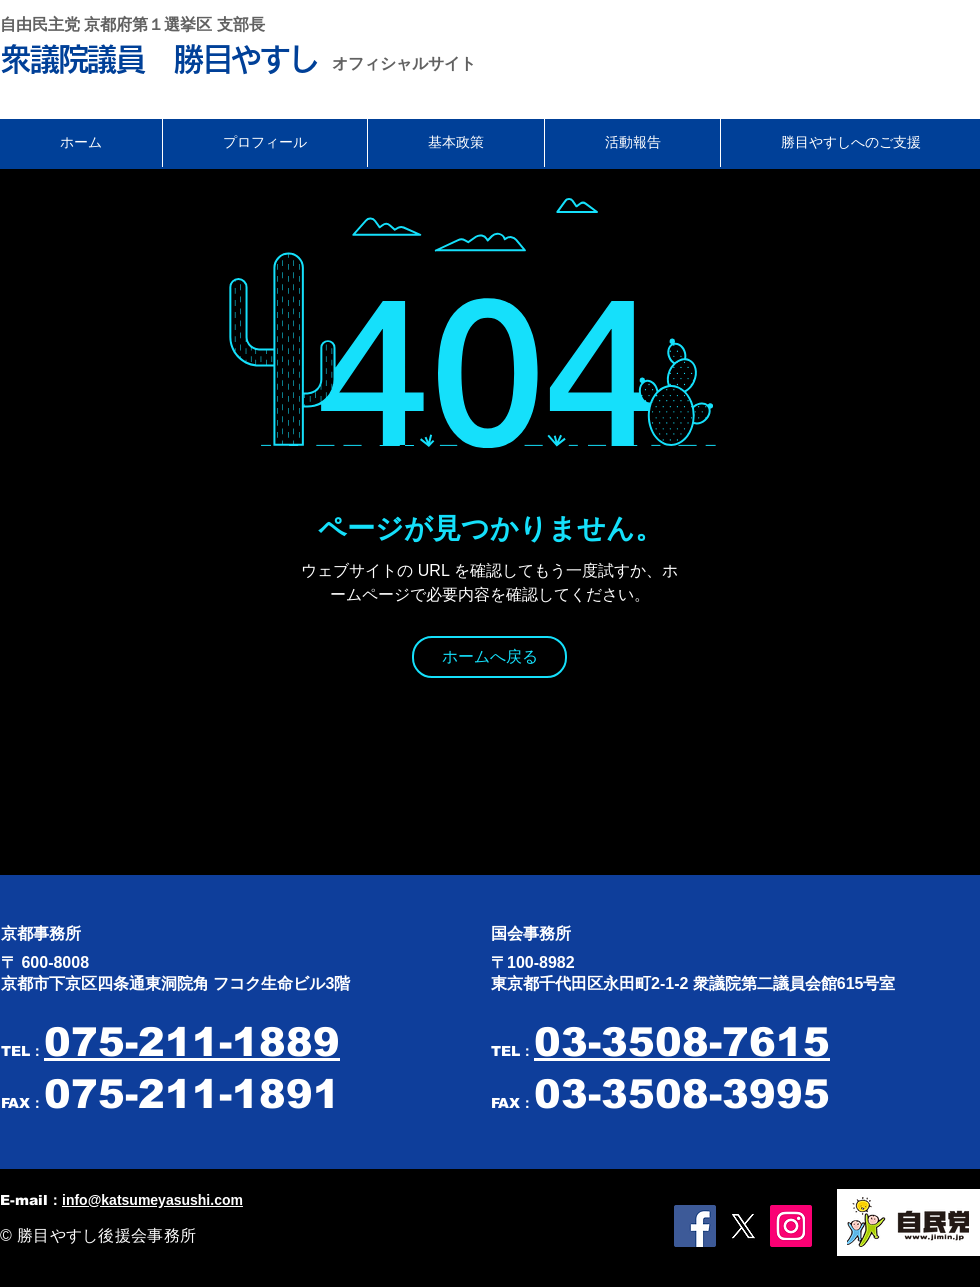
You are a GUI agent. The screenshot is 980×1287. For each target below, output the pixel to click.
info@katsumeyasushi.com (152, 1200)
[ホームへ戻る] (489, 657)
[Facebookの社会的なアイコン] (695, 1226)
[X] (743, 1226)
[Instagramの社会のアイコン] (791, 1226)
